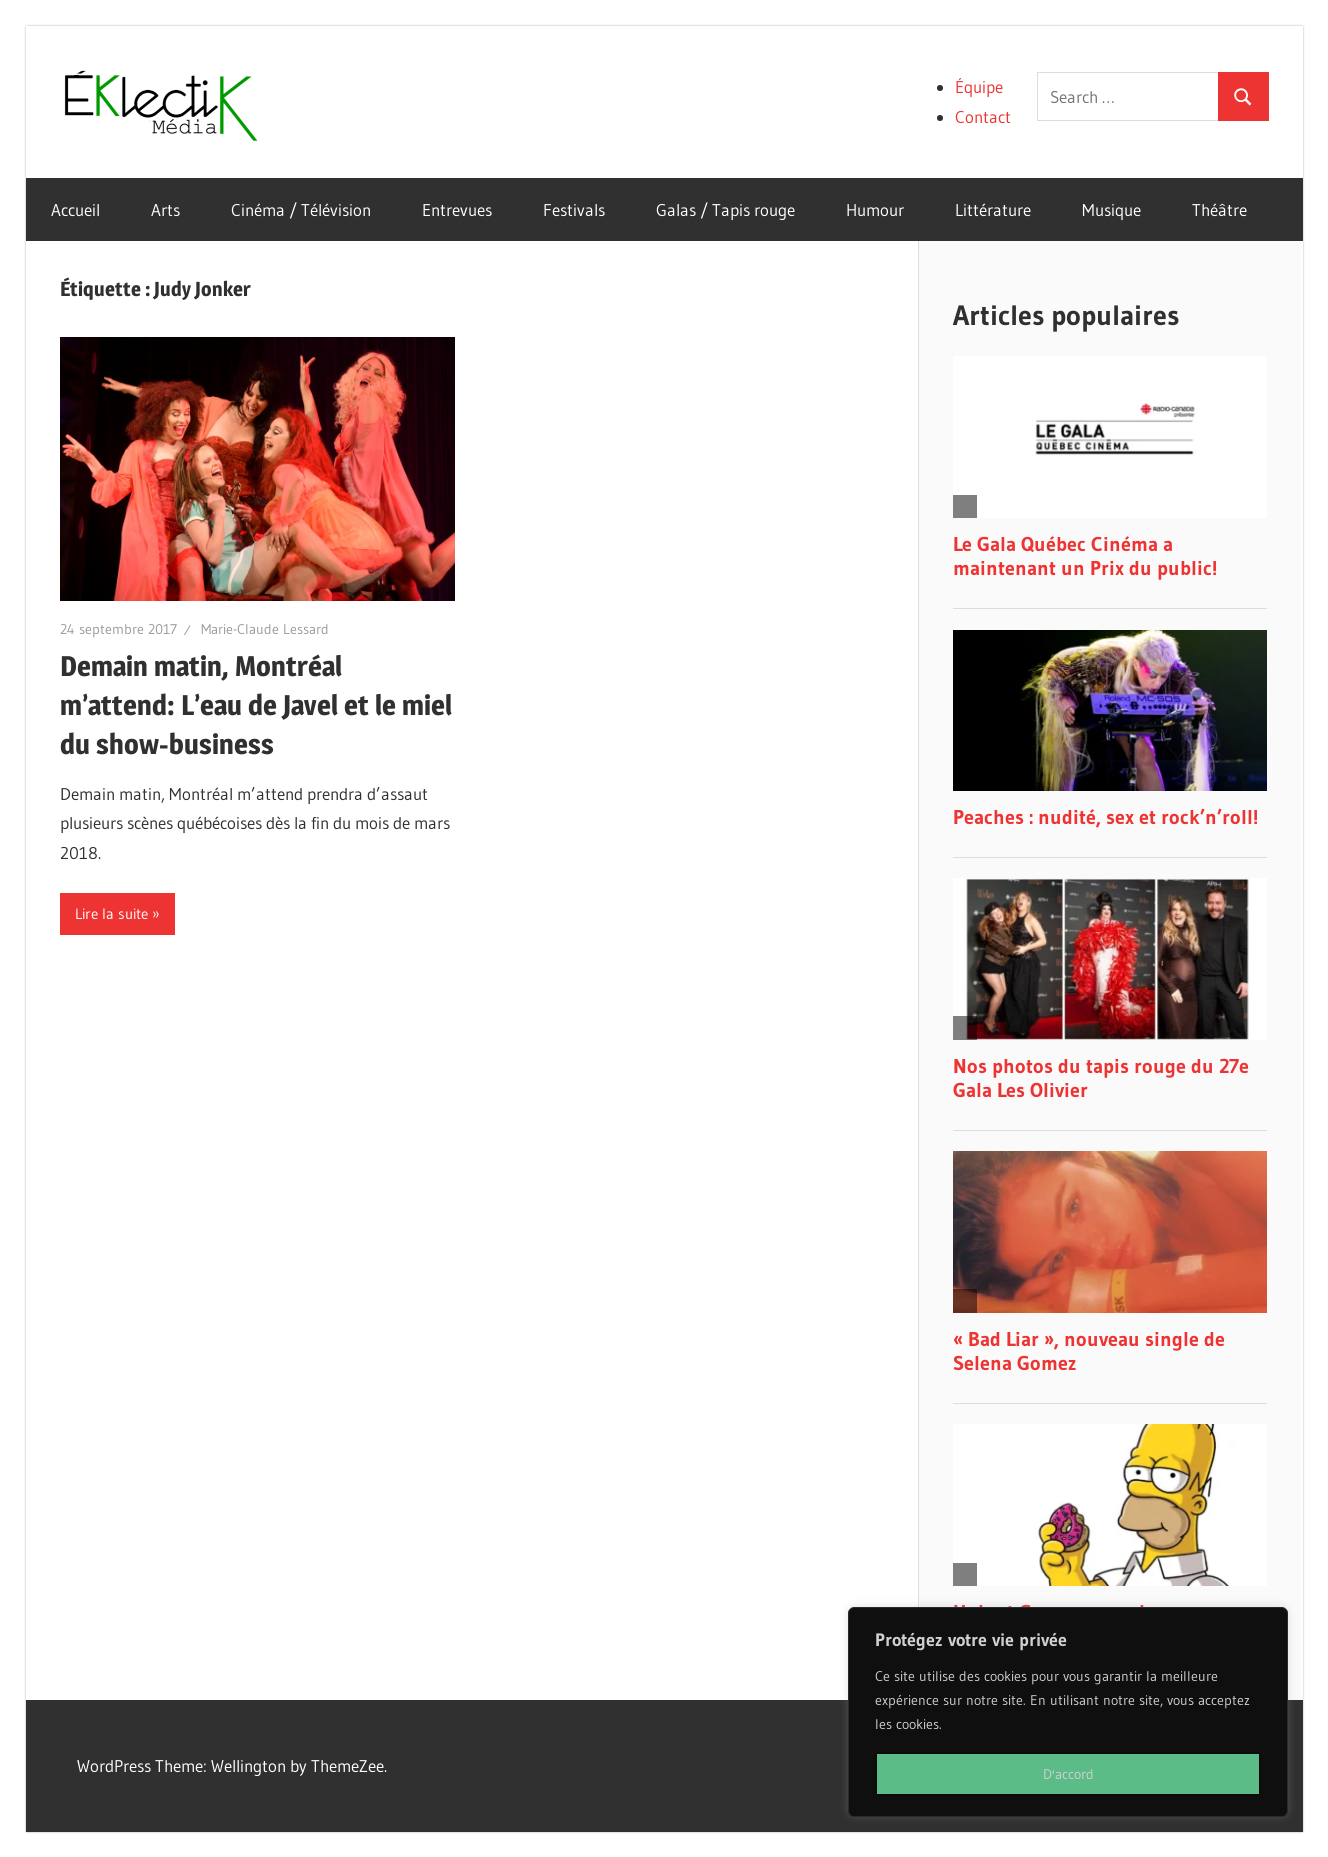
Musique (1111, 209)
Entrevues (457, 209)
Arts (165, 209)
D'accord (1068, 1774)
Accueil (75, 209)
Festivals (574, 209)
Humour (875, 209)
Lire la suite (111, 913)
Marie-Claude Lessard (265, 629)
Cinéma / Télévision (301, 209)
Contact (983, 116)
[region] (1068, 1712)
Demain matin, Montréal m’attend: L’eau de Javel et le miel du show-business (256, 705)
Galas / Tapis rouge (725, 209)
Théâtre (1219, 209)
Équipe (979, 86)
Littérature (993, 209)
